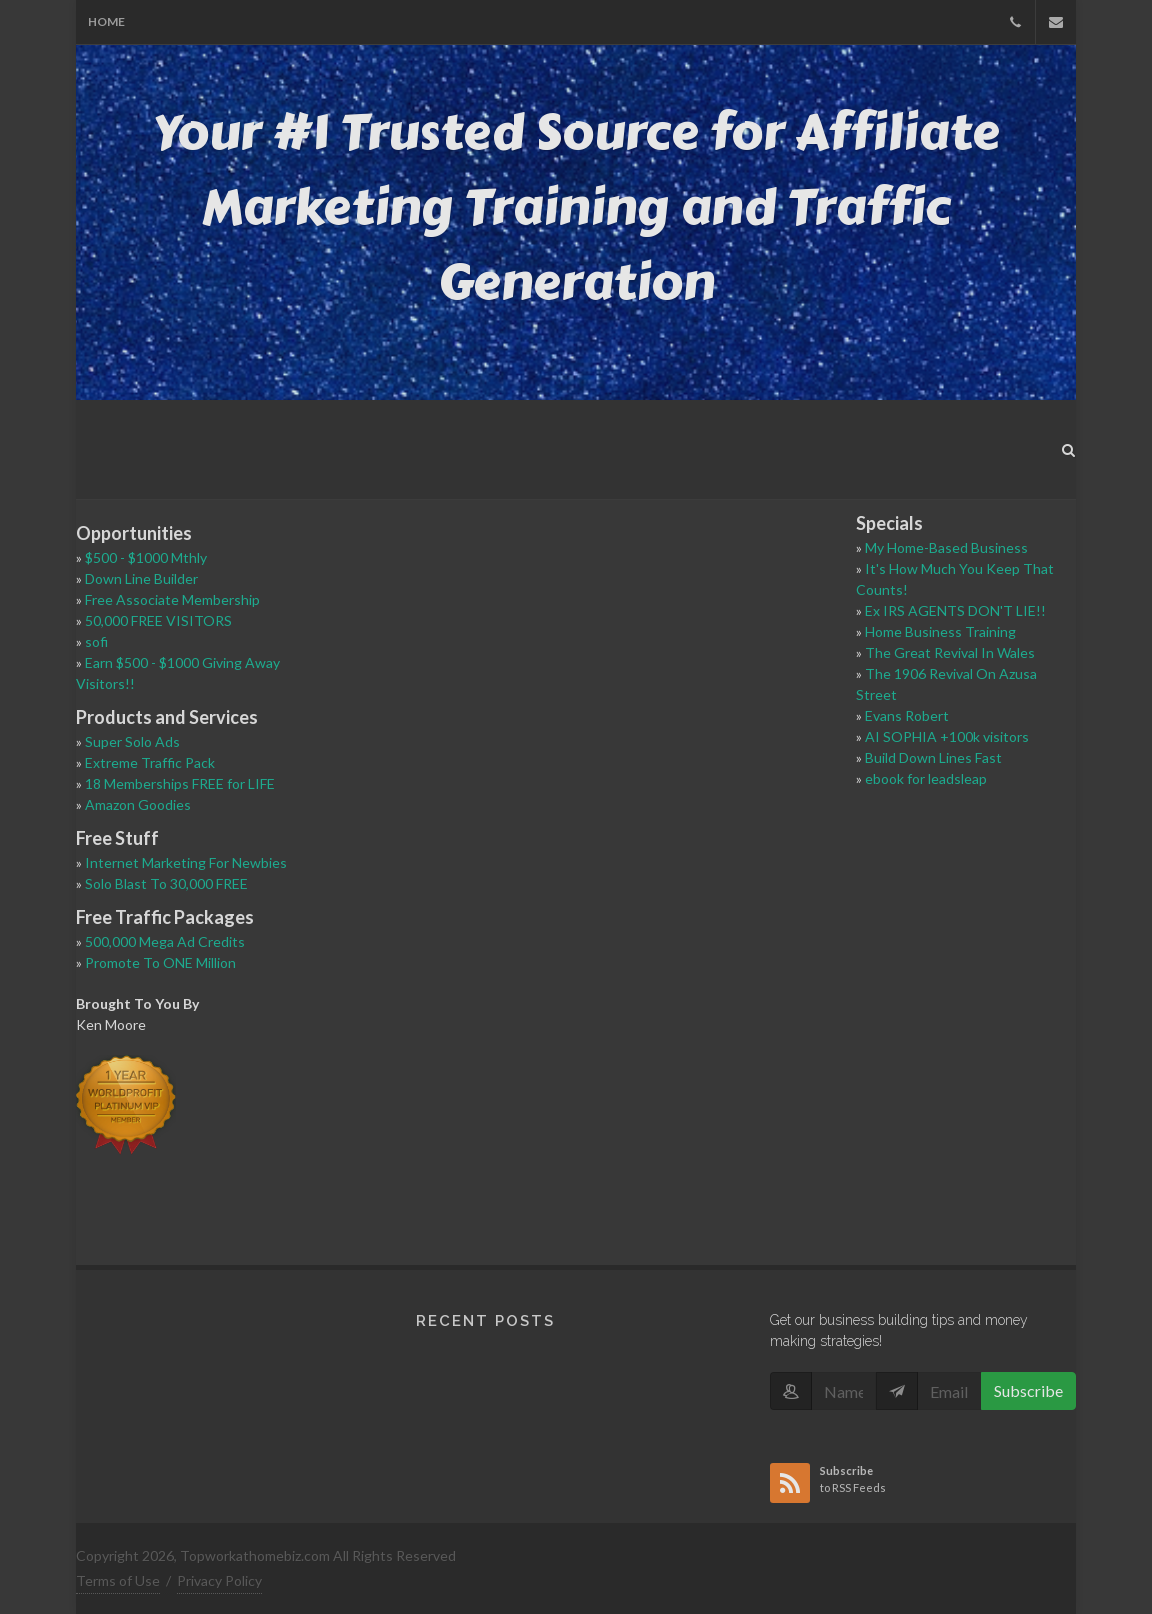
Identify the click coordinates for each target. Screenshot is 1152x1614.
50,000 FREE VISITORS (158, 620)
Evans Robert (907, 715)
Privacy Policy (219, 1580)
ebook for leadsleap (926, 778)
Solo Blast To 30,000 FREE (166, 883)
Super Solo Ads (132, 741)
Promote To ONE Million (160, 962)
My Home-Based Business (946, 547)
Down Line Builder (141, 578)
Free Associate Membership (172, 599)
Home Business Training (940, 631)
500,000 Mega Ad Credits (165, 941)
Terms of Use (118, 1580)
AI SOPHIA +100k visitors (947, 736)
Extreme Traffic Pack (150, 762)
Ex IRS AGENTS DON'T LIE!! (955, 610)
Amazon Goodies (138, 804)
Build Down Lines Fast (933, 757)
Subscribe (1028, 1390)
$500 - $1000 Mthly (146, 557)
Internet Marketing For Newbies (186, 862)
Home (106, 21)
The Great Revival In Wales (950, 652)
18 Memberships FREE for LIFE (180, 783)
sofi (96, 641)
